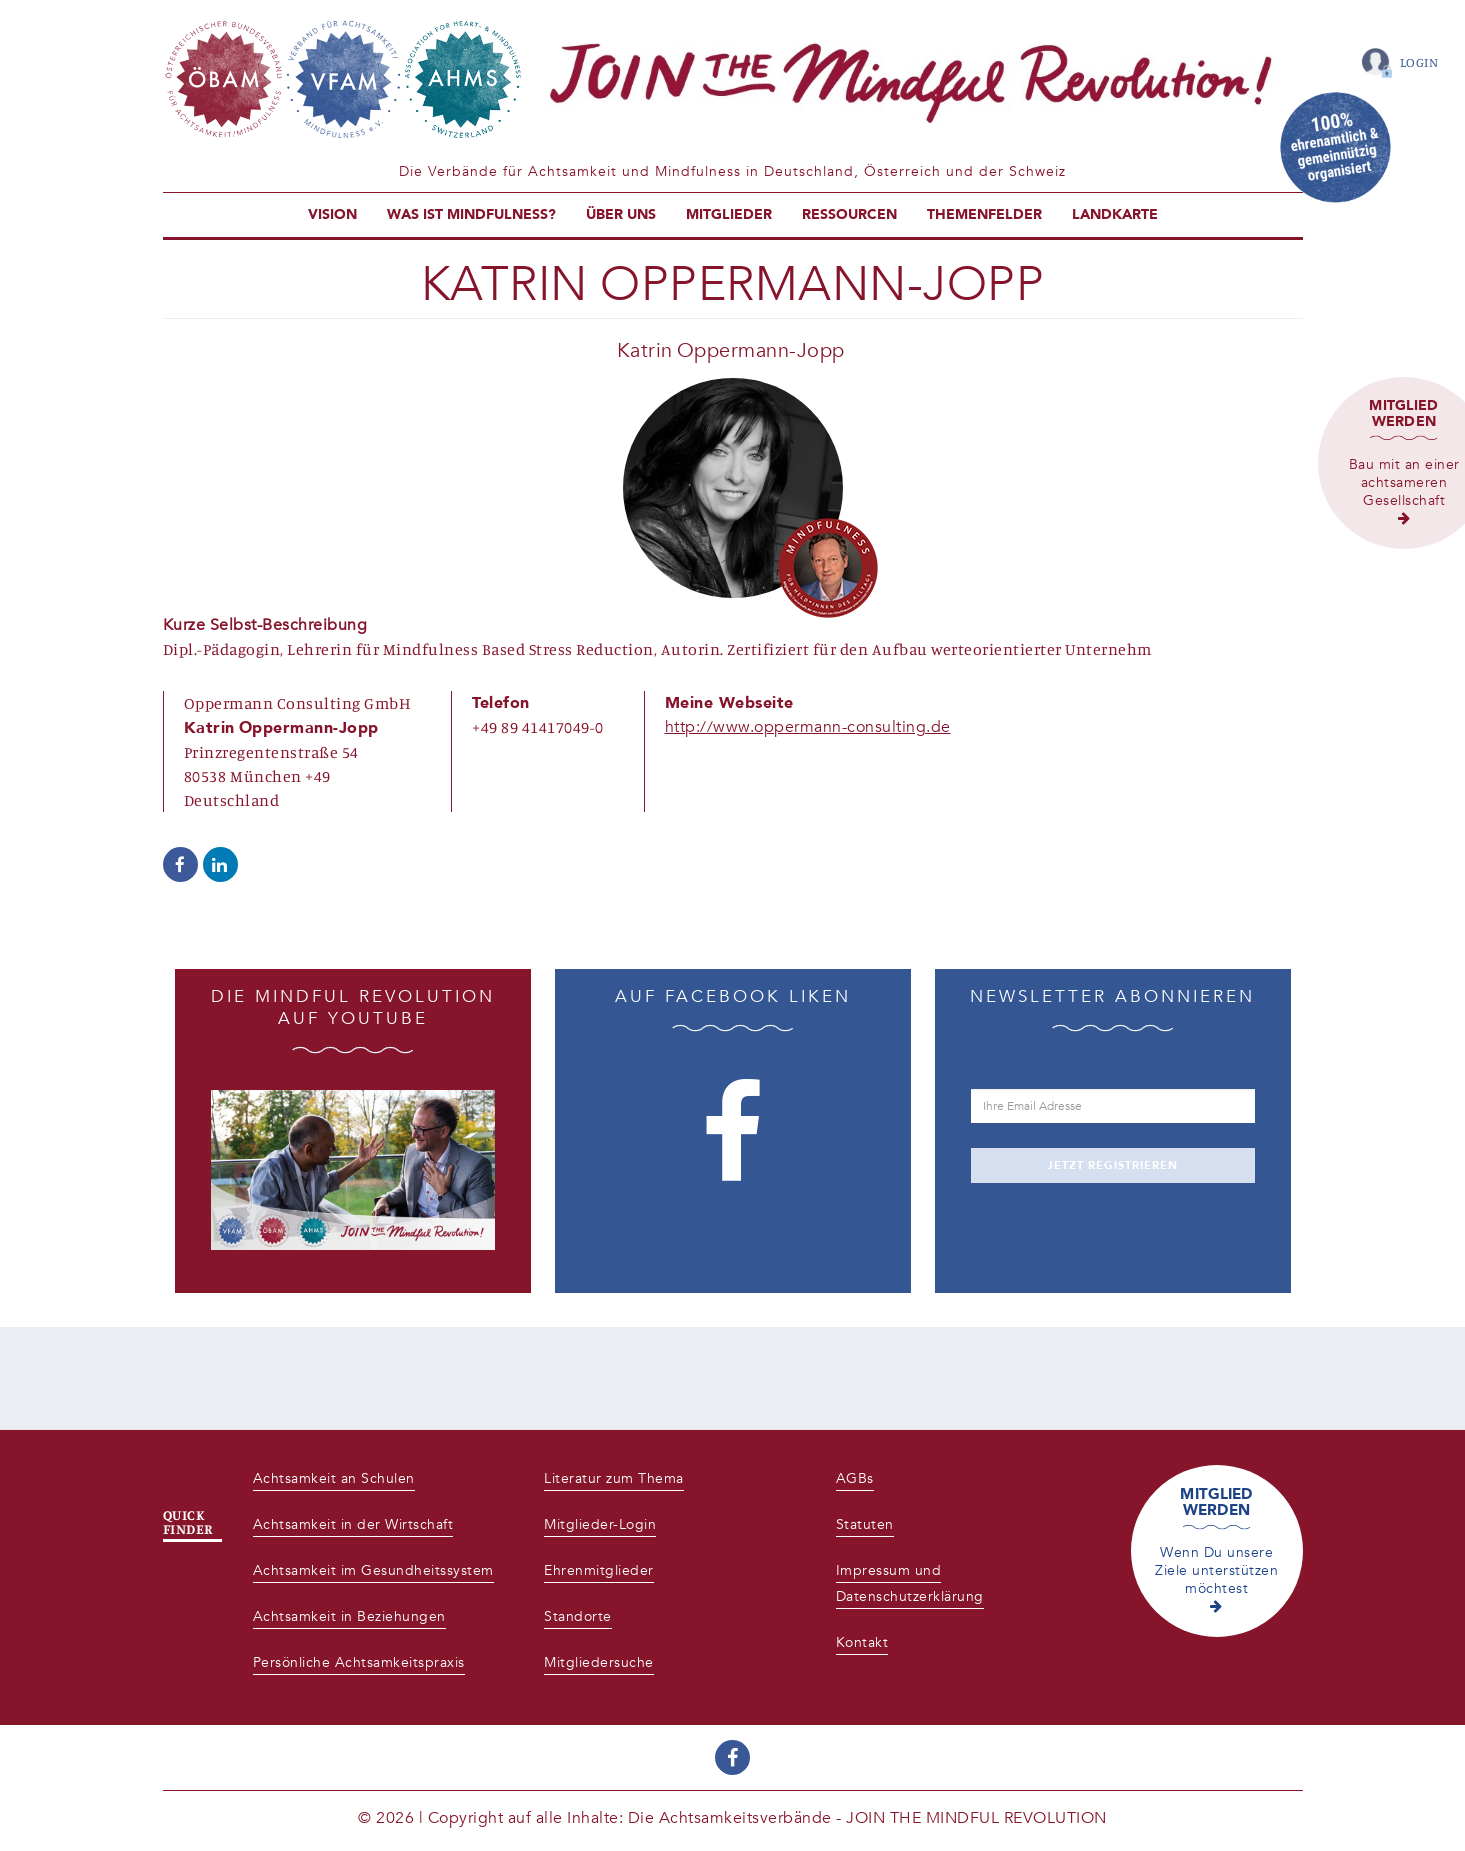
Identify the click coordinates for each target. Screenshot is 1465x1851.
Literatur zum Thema (614, 1478)
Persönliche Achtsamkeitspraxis (359, 1662)
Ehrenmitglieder (599, 1570)
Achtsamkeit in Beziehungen (349, 1616)
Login (1419, 62)
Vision (332, 214)
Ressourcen (849, 214)
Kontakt (862, 1642)
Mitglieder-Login (600, 1524)
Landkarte (1115, 214)
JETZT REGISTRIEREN (1112, 1165)
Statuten (865, 1524)
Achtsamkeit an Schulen (334, 1478)
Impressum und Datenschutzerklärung (910, 1583)
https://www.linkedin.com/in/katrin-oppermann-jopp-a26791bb (220, 864)
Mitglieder (729, 214)
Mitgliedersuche (599, 1662)
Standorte (578, 1616)
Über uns (621, 214)
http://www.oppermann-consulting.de (808, 727)
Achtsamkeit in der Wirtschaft (353, 1524)
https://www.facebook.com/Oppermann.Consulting (180, 864)
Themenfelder (984, 214)
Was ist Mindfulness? (471, 214)
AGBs (855, 1478)
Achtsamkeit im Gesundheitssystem (373, 1570)
